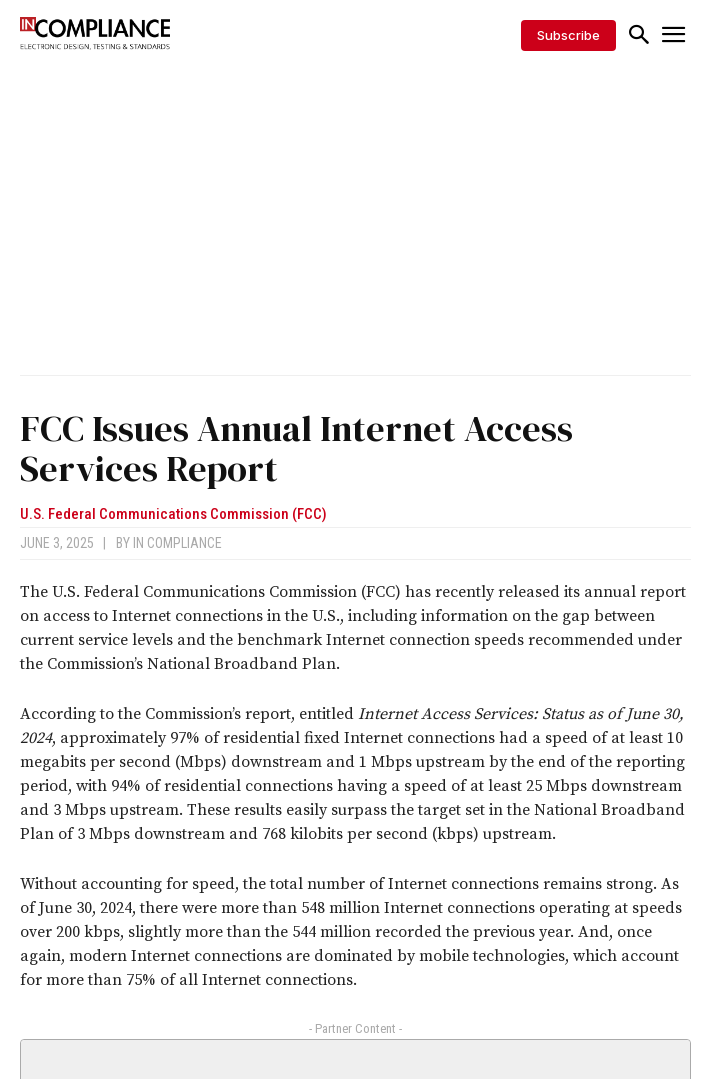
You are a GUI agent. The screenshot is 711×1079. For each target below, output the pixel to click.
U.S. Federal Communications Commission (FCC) (173, 514)
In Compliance (177, 543)
